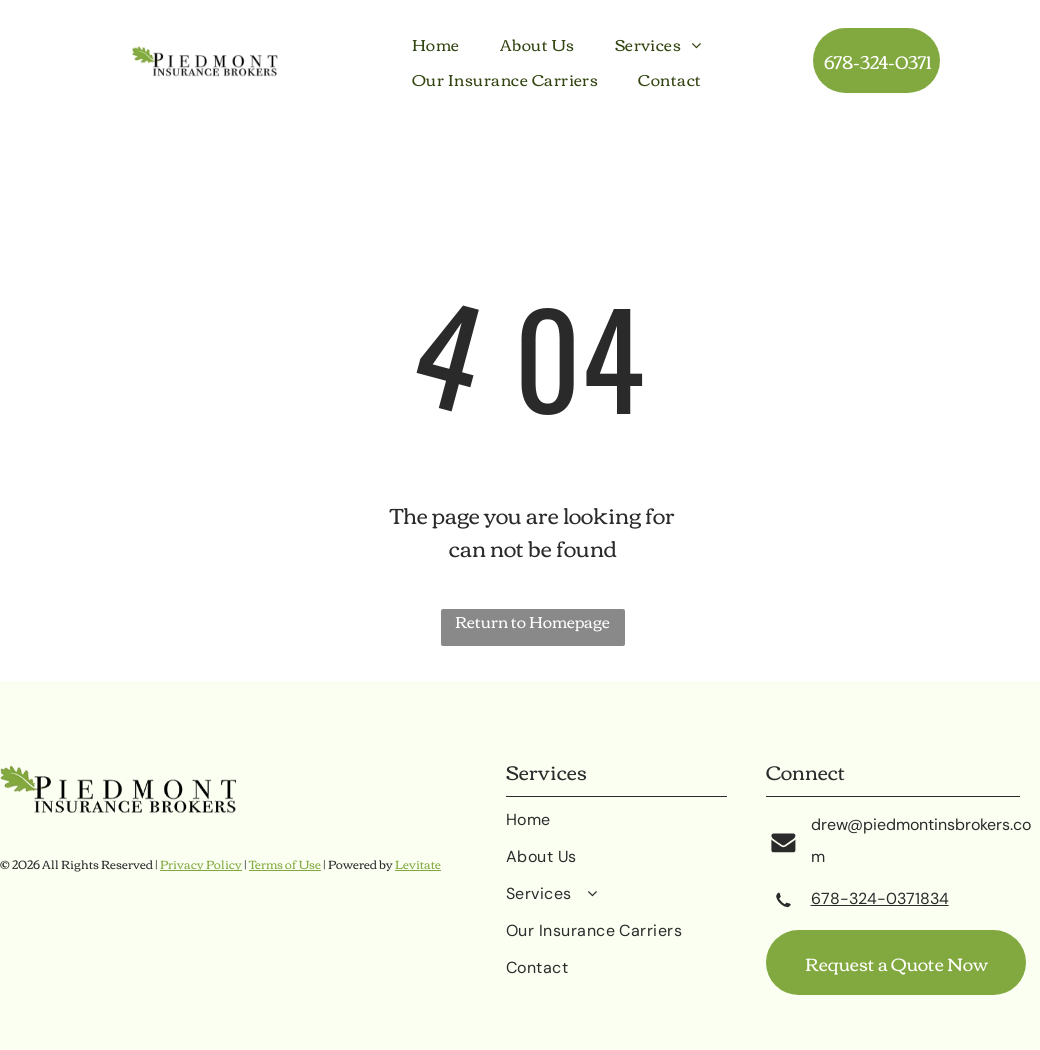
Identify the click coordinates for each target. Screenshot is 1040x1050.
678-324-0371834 (880, 898)
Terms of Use (285, 863)
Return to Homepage (532, 622)
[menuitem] (436, 44)
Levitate (418, 863)
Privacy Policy (201, 863)
